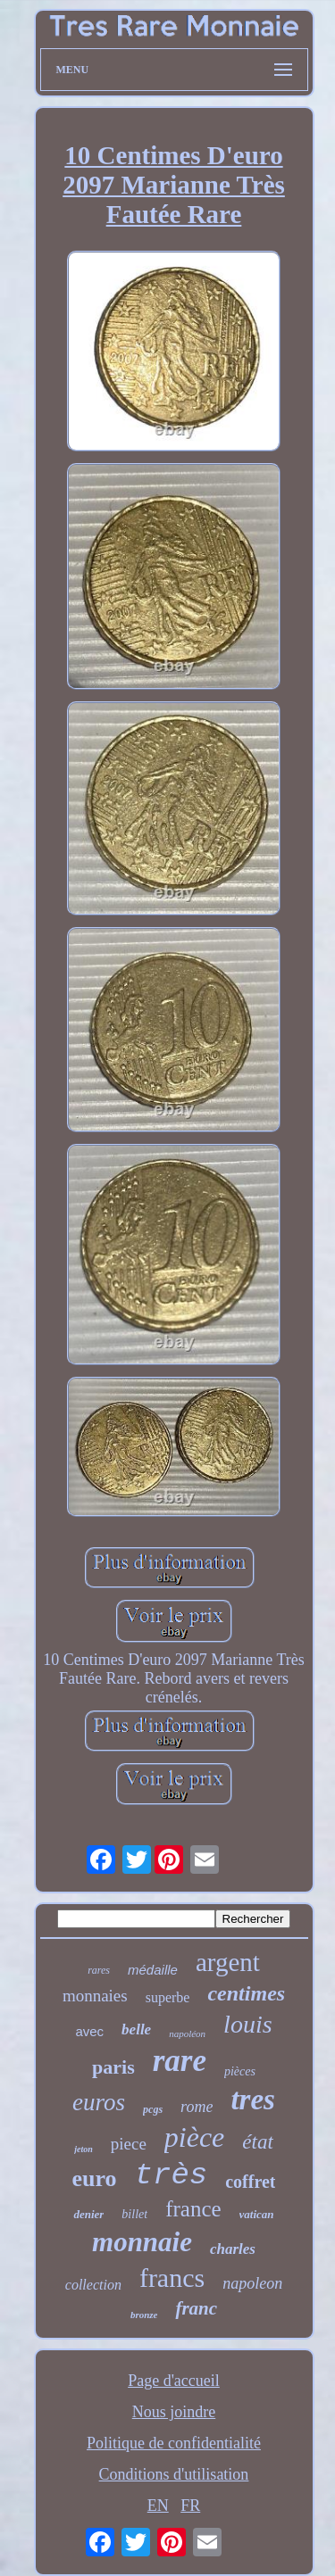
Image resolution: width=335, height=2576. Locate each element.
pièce (194, 2137)
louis (247, 2024)
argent (228, 1962)
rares (99, 1970)
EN (158, 2505)
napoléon (187, 2033)
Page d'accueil (174, 2381)
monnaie (142, 2241)
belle (136, 2029)
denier (88, 2214)
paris (113, 2067)
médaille (153, 1969)
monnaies (95, 1995)
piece (129, 2143)
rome (196, 2107)
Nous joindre (174, 2412)
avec (89, 2031)
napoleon (252, 2283)
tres (252, 2099)
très (171, 2175)
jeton (83, 2149)
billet (134, 2214)
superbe (168, 1997)
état (257, 2142)
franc (196, 2308)
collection (93, 2284)
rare (179, 2060)
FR (190, 2505)
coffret (250, 2181)
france (193, 2209)
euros (98, 2102)
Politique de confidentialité (174, 2443)
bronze (144, 2314)
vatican (256, 2214)
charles (232, 2249)
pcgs (153, 2109)
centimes (246, 1993)
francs (172, 2277)
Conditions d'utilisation (174, 2474)
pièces (239, 2071)
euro (94, 2178)
